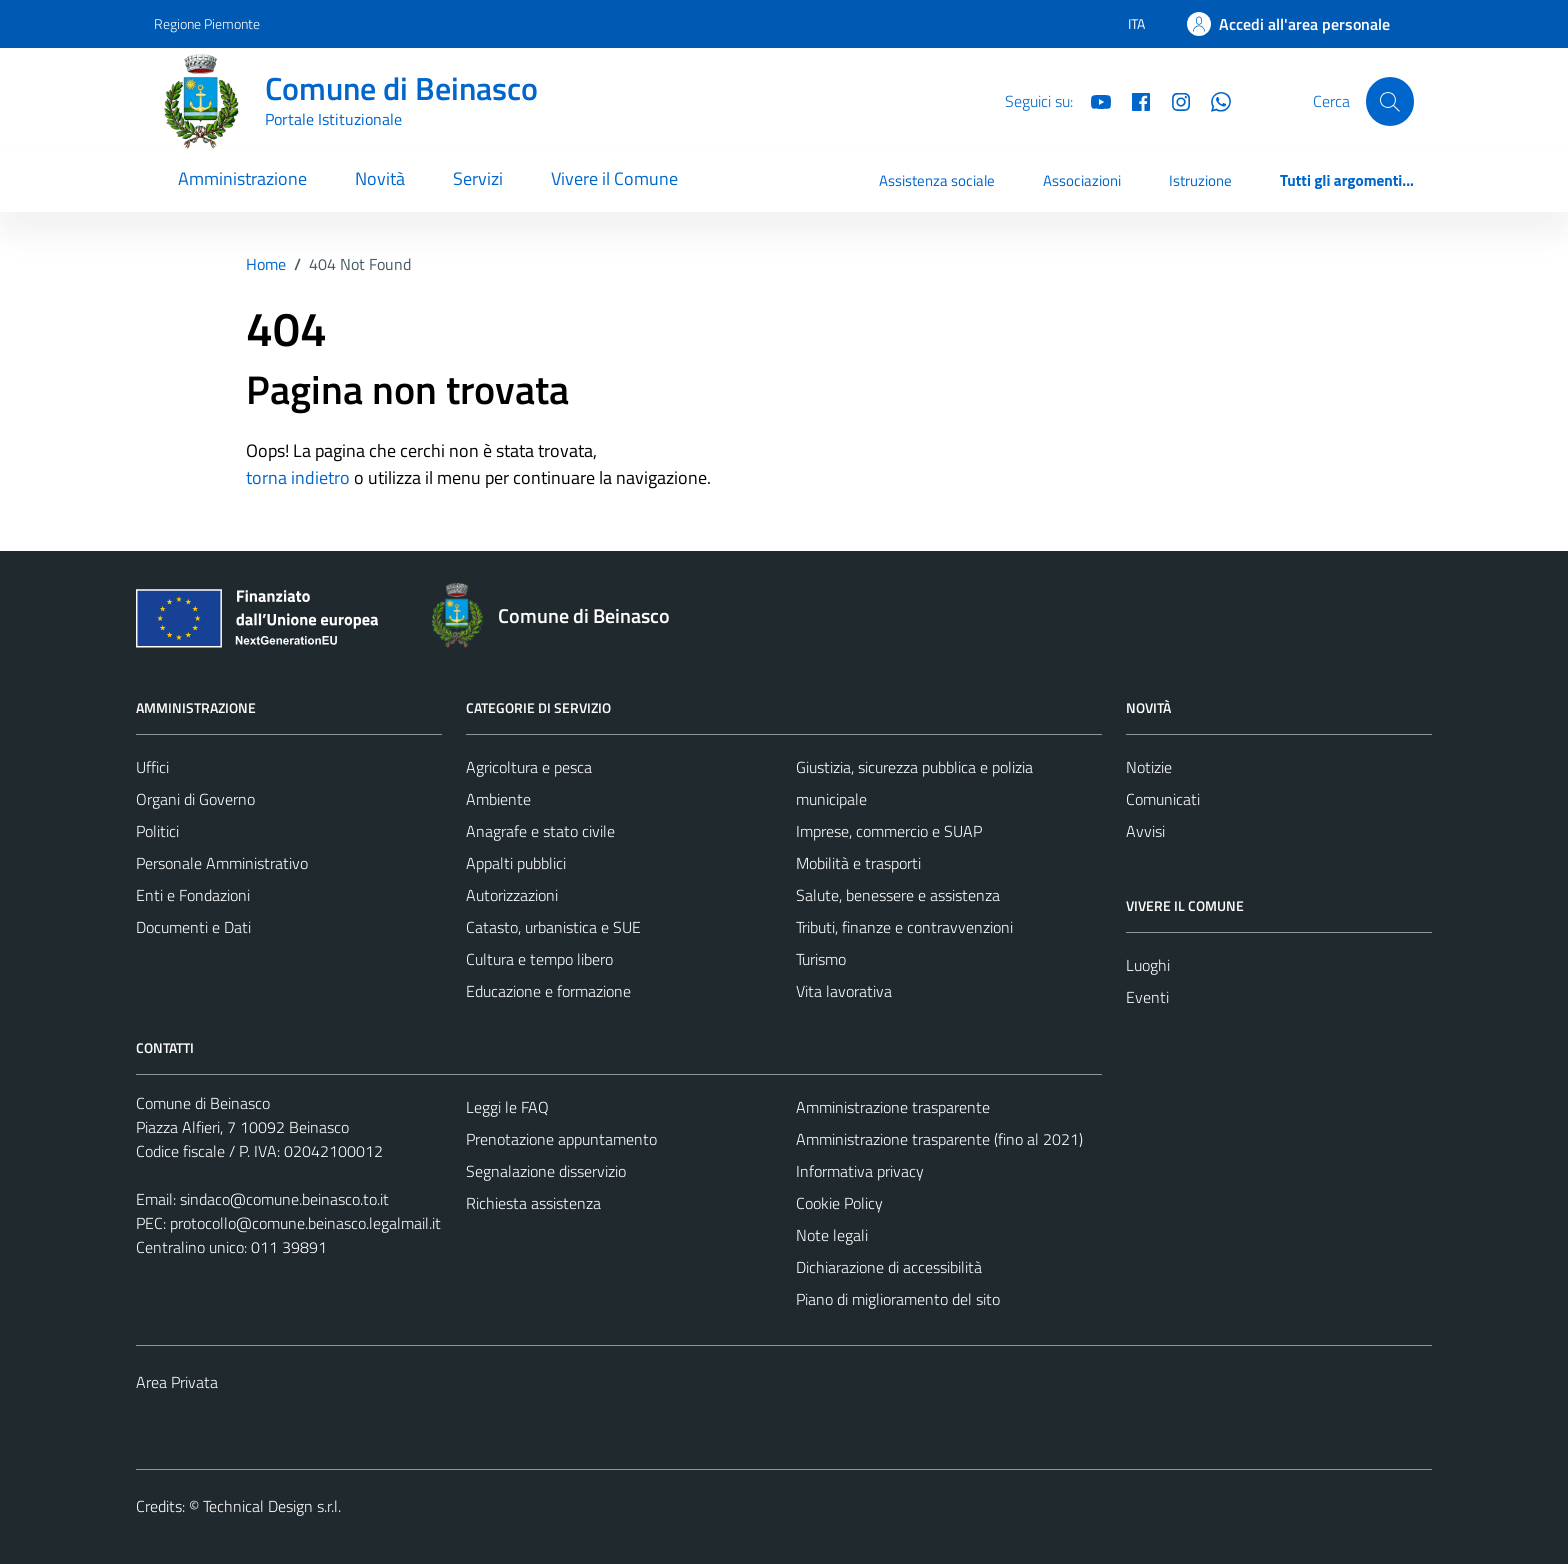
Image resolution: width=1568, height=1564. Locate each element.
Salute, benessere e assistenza (898, 895)
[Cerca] (1390, 101)
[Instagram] (1173, 100)
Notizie (1149, 767)
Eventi (1147, 997)
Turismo (821, 959)
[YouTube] (1093, 100)
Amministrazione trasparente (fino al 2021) (939, 1139)
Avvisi (1145, 831)
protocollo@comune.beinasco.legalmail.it (305, 1223)
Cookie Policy (839, 1203)
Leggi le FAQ (507, 1107)
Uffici (152, 767)
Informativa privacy (860, 1171)
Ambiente (498, 799)
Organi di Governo (195, 799)
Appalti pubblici (516, 863)
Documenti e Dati (193, 927)
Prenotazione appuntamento (561, 1139)
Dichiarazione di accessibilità (889, 1267)
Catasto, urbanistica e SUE (553, 927)
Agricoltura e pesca (529, 767)
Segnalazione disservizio (546, 1171)
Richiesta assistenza (533, 1203)
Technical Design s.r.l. (272, 1506)
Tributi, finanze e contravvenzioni (904, 927)
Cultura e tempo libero (539, 959)
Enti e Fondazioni (193, 895)
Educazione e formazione (548, 991)
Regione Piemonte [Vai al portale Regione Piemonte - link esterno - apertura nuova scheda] (207, 23)
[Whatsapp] (1213, 100)
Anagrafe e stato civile (540, 831)
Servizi (478, 178)
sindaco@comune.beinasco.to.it (284, 1199)
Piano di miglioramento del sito (898, 1299)
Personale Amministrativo (222, 863)
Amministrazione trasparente (893, 1107)
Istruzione (1200, 180)
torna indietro (298, 477)
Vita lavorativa (844, 991)
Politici (157, 831)
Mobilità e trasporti (858, 863)
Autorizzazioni (512, 895)
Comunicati (1163, 799)
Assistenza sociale (937, 180)
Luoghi (1148, 965)
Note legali (832, 1235)
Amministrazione (242, 178)
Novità (380, 178)
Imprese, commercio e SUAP (889, 831)
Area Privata (177, 1382)
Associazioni (1082, 180)
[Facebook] (1133, 100)
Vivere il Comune (614, 178)
